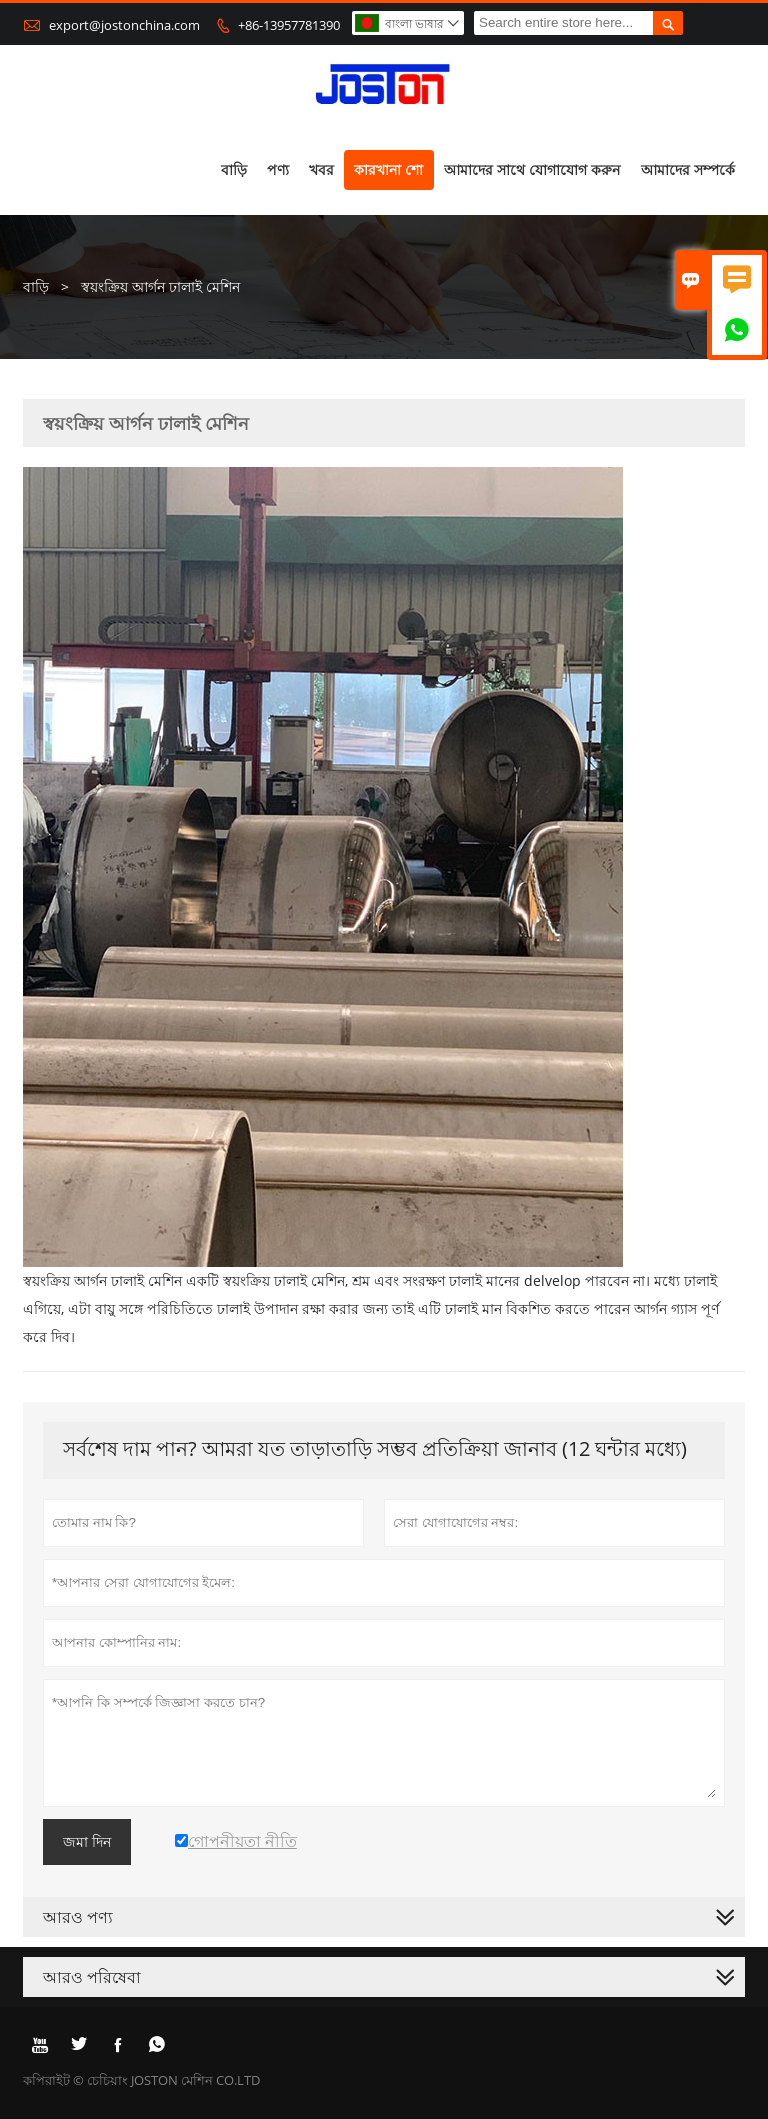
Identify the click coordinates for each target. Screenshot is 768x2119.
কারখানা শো (388, 169)
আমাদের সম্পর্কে (688, 169)
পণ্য (278, 169)
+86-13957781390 (289, 25)
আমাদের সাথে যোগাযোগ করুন (532, 169)
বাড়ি (234, 169)
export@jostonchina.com (124, 25)
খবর (321, 169)
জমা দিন (87, 1842)
